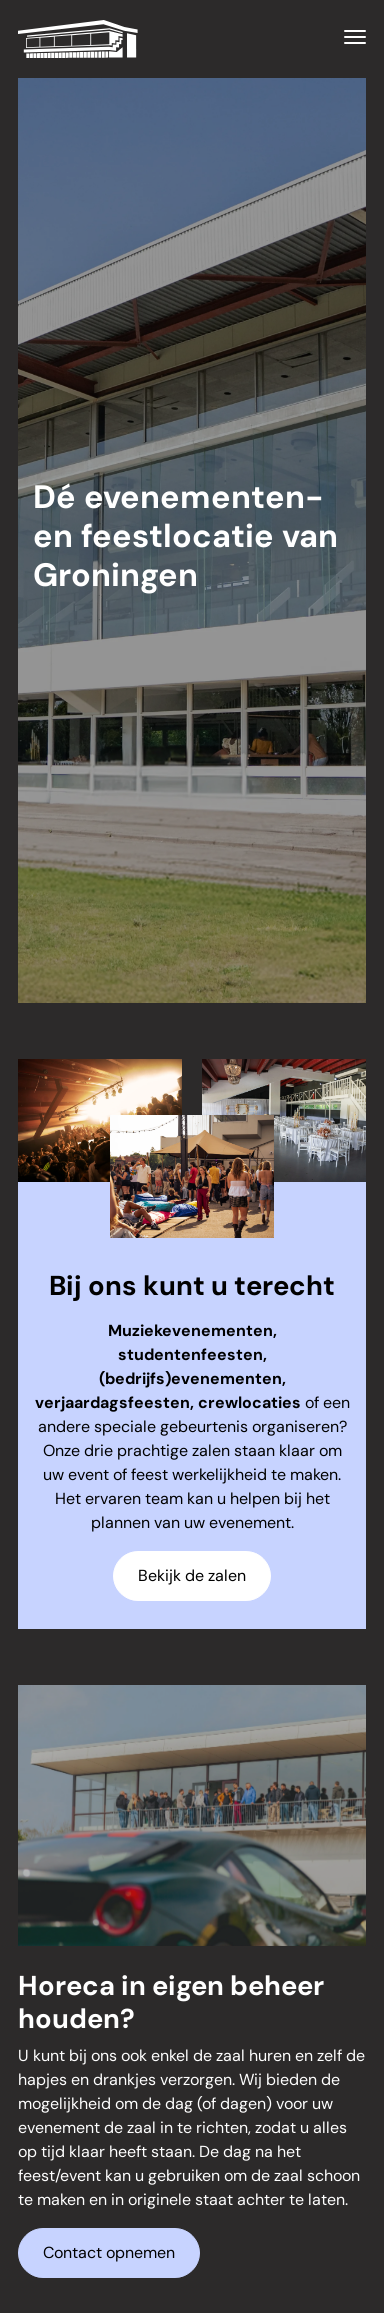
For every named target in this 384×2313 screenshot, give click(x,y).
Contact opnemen (109, 2252)
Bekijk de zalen (192, 1575)
